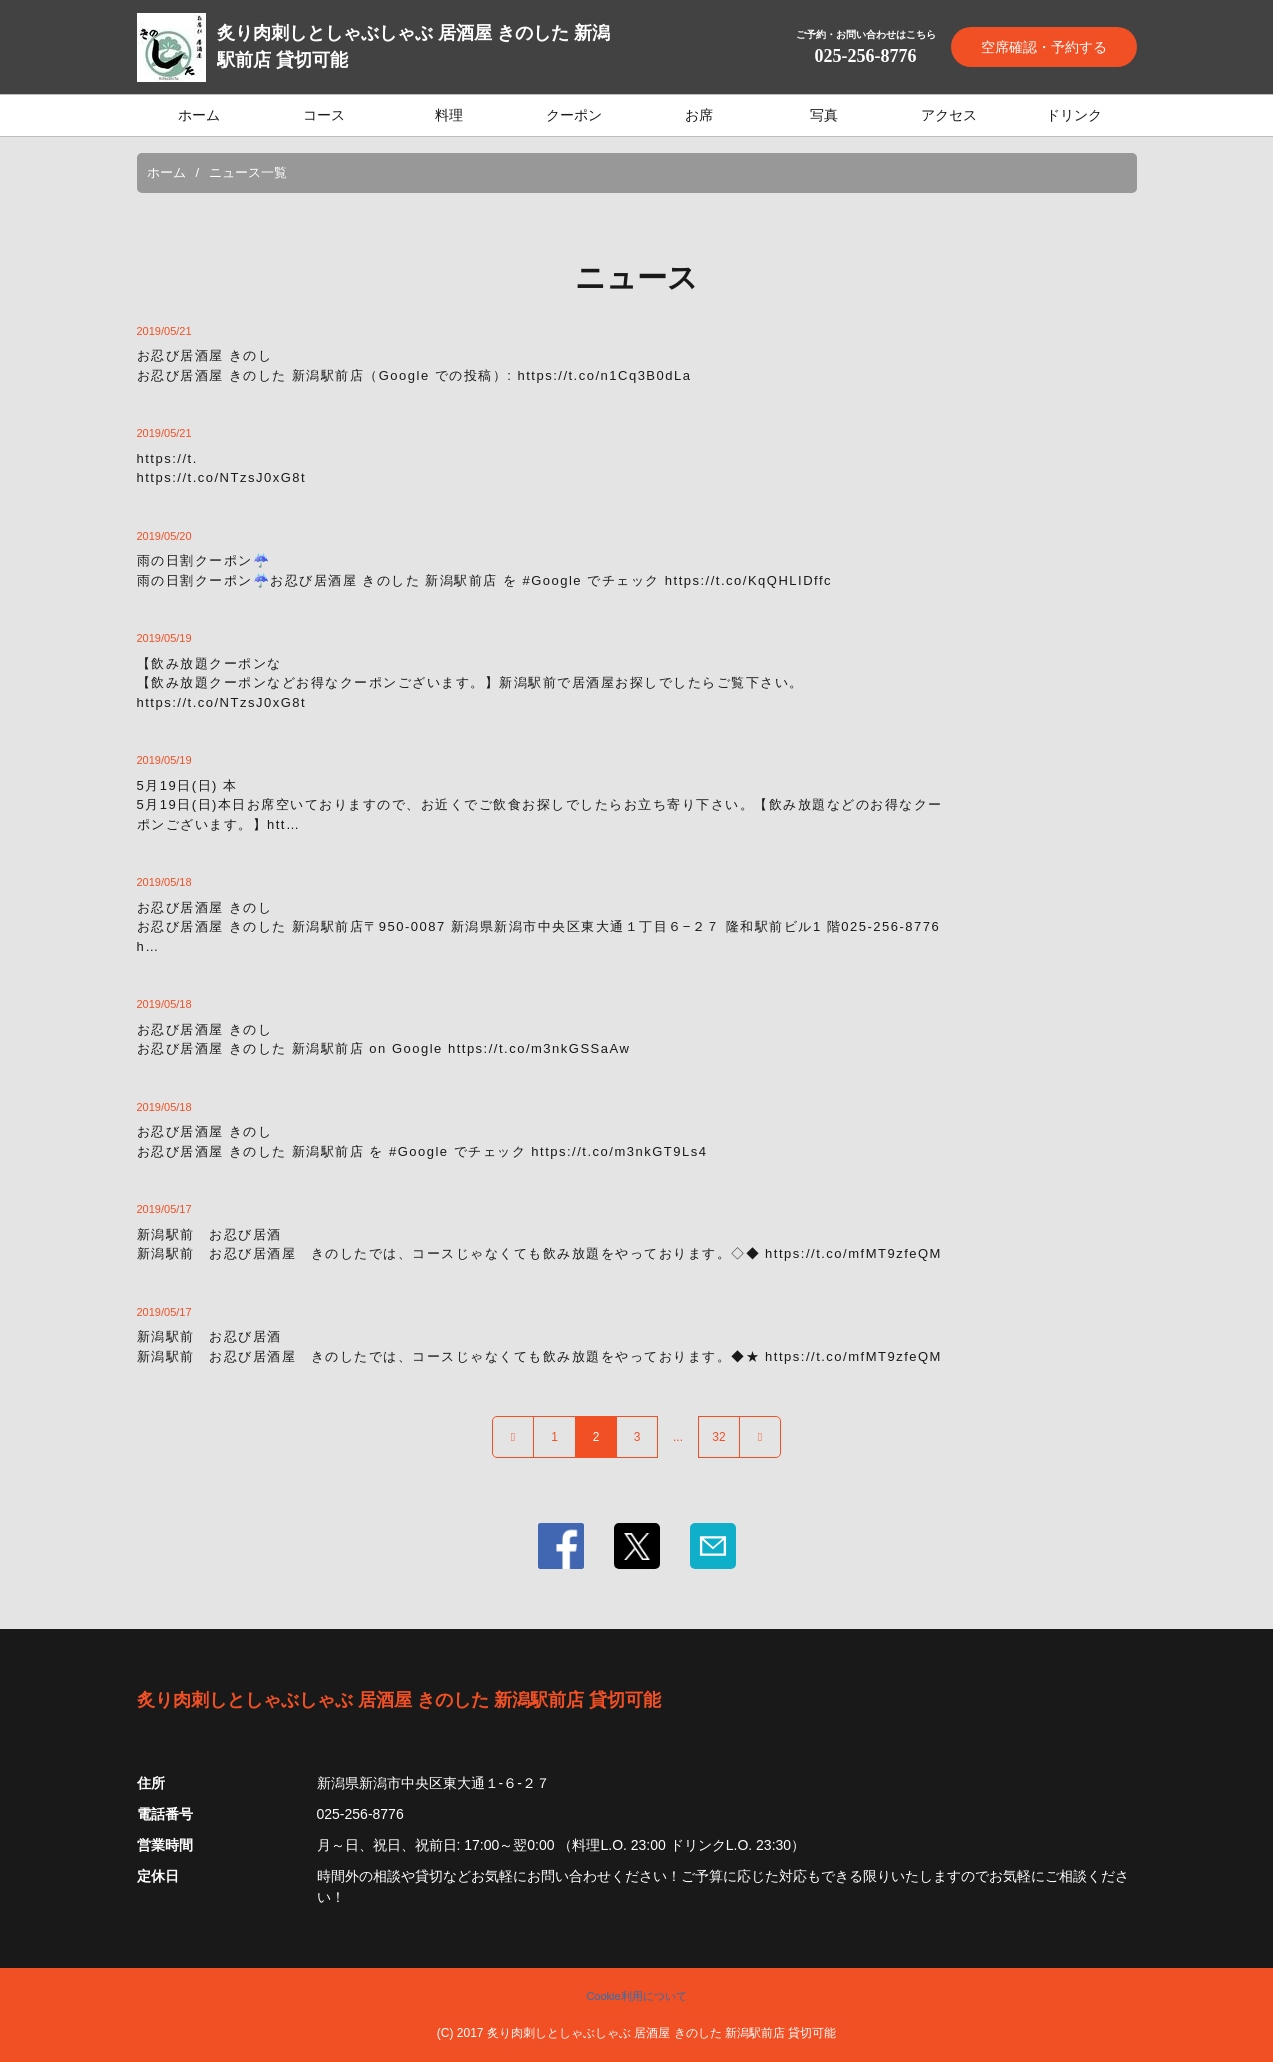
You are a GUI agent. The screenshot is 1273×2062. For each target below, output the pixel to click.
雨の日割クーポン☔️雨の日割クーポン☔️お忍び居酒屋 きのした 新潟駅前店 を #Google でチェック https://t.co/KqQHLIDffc (485, 570)
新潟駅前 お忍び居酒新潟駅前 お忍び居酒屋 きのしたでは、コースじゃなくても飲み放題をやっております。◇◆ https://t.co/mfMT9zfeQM (539, 1244)
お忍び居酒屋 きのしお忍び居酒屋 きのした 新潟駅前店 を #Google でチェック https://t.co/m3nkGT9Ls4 (422, 1141)
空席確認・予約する (1044, 47)
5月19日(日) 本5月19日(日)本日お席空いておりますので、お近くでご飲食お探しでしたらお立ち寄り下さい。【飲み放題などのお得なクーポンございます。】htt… (540, 805)
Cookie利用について (636, 1996)
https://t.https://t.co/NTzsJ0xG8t (222, 468)
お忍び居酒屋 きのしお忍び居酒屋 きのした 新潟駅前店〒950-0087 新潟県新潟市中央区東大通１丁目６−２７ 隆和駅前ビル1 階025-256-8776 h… (539, 927)
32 (718, 1437)
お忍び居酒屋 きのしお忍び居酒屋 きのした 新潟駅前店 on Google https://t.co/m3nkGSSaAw (384, 1039)
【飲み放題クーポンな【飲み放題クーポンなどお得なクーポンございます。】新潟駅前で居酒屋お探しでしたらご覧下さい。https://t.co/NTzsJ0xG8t (470, 683)
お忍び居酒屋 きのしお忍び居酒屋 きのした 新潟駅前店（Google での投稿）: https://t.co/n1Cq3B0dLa (414, 365)
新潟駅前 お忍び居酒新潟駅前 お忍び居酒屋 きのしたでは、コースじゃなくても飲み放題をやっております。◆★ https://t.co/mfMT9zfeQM (539, 1346)
